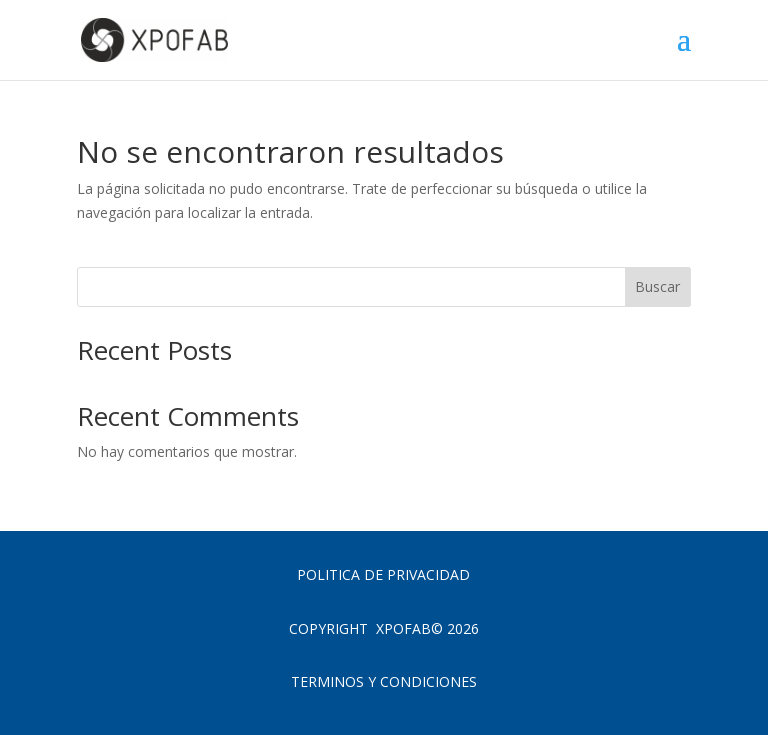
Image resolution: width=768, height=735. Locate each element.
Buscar (657, 286)
